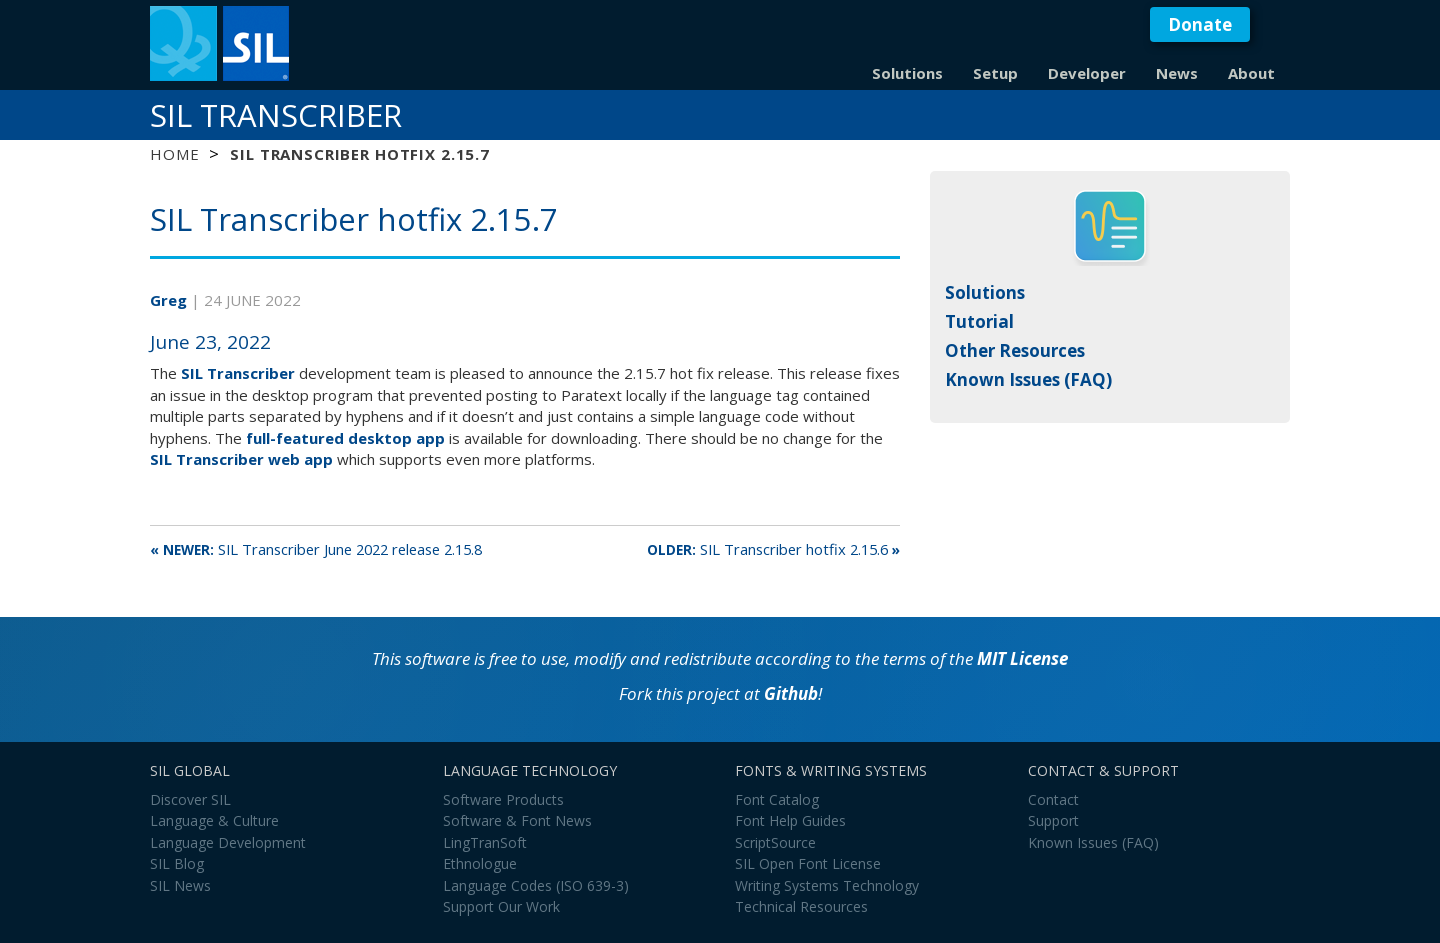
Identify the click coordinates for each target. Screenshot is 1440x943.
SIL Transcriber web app (241, 459)
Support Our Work (501, 906)
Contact (1053, 799)
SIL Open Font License (808, 863)
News (1177, 73)
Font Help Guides (790, 820)
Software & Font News (517, 820)
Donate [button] (1200, 24)
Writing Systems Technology (827, 885)
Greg (170, 300)
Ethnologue (480, 863)
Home (174, 154)
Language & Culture (214, 820)
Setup (995, 73)
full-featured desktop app (345, 438)
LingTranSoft (485, 842)
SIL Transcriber (276, 115)
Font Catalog (777, 799)
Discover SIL (190, 799)
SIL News (180, 885)
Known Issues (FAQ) (1028, 379)
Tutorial (979, 321)
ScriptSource (775, 842)
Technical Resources (801, 906)
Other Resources (1015, 350)
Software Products (503, 799)
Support (1053, 820)
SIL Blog (177, 863)
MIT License (1022, 658)
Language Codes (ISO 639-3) (536, 885)
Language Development (228, 842)
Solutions (907, 73)
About (1251, 73)
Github (791, 693)
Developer (1087, 73)
